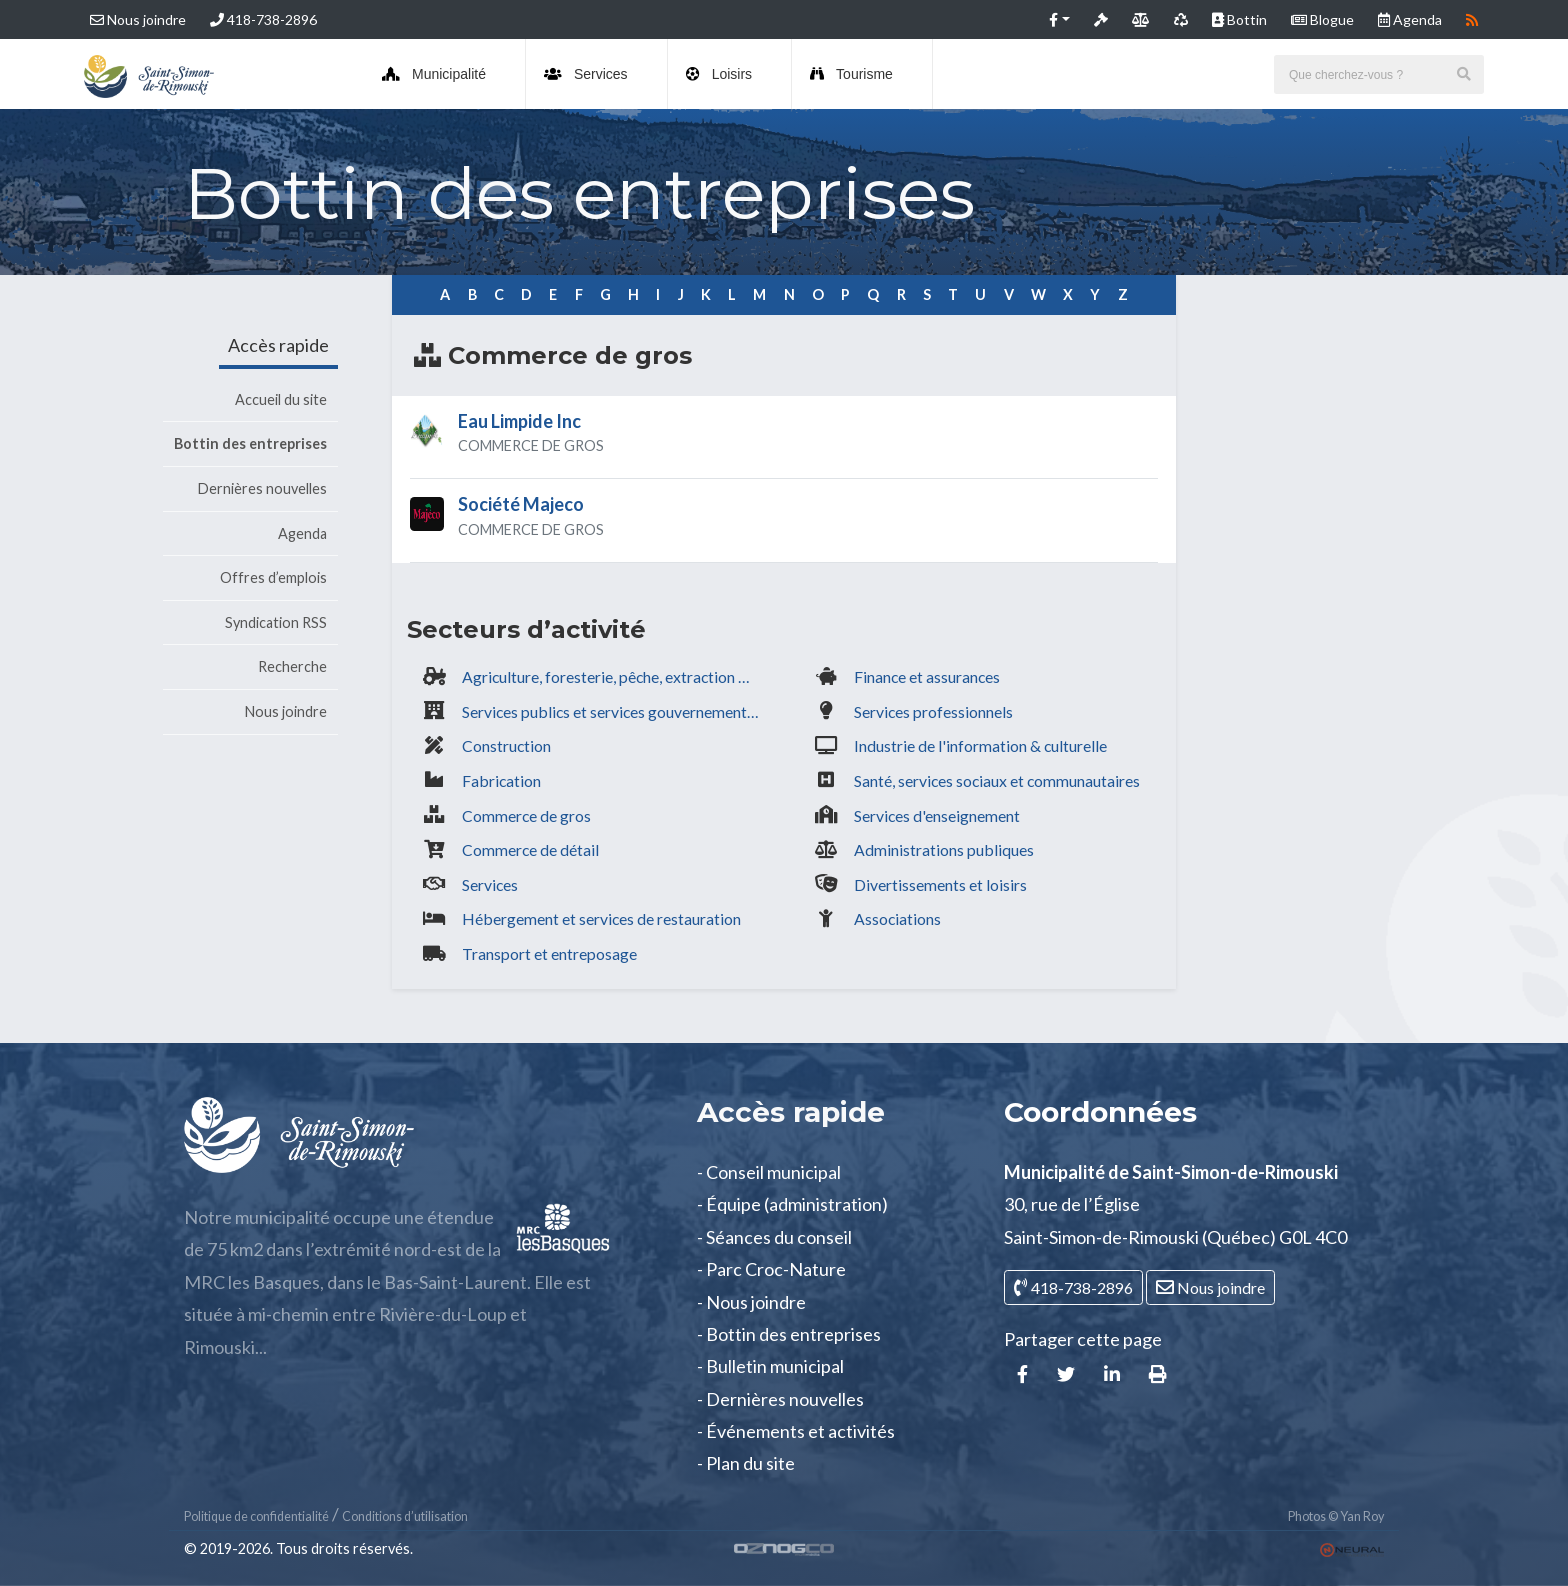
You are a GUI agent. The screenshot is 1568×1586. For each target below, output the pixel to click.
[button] (1059, 19)
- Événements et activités (796, 1431)
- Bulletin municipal (770, 1366)
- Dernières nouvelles (780, 1399)
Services (586, 74)
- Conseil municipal (769, 1172)
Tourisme (851, 74)
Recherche (292, 666)
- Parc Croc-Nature (771, 1269)
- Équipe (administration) (792, 1204)
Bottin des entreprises (250, 443)
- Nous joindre (751, 1302)
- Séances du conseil (774, 1237)
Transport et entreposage (549, 953)
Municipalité (434, 74)
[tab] (784, 438)
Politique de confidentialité (256, 1516)
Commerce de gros (526, 815)
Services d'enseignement (937, 815)
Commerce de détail (530, 849)
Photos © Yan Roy (1336, 1516)
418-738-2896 (263, 19)
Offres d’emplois (273, 577)
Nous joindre (138, 19)
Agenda (302, 533)
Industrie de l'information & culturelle (980, 745)
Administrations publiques (944, 849)
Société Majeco (521, 504)
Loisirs (719, 74)
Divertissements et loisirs (940, 884)
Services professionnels (933, 711)
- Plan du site (746, 1463)
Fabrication (501, 780)
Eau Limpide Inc (519, 421)
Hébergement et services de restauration (601, 918)
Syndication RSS (276, 622)
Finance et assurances (927, 676)
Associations (897, 918)
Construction (506, 745)
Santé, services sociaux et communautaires (997, 780)
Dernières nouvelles (262, 488)
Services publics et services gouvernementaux (615, 711)
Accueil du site (281, 399)
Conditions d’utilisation (405, 1516)
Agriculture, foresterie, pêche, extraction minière (615, 676)
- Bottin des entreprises (789, 1334)
